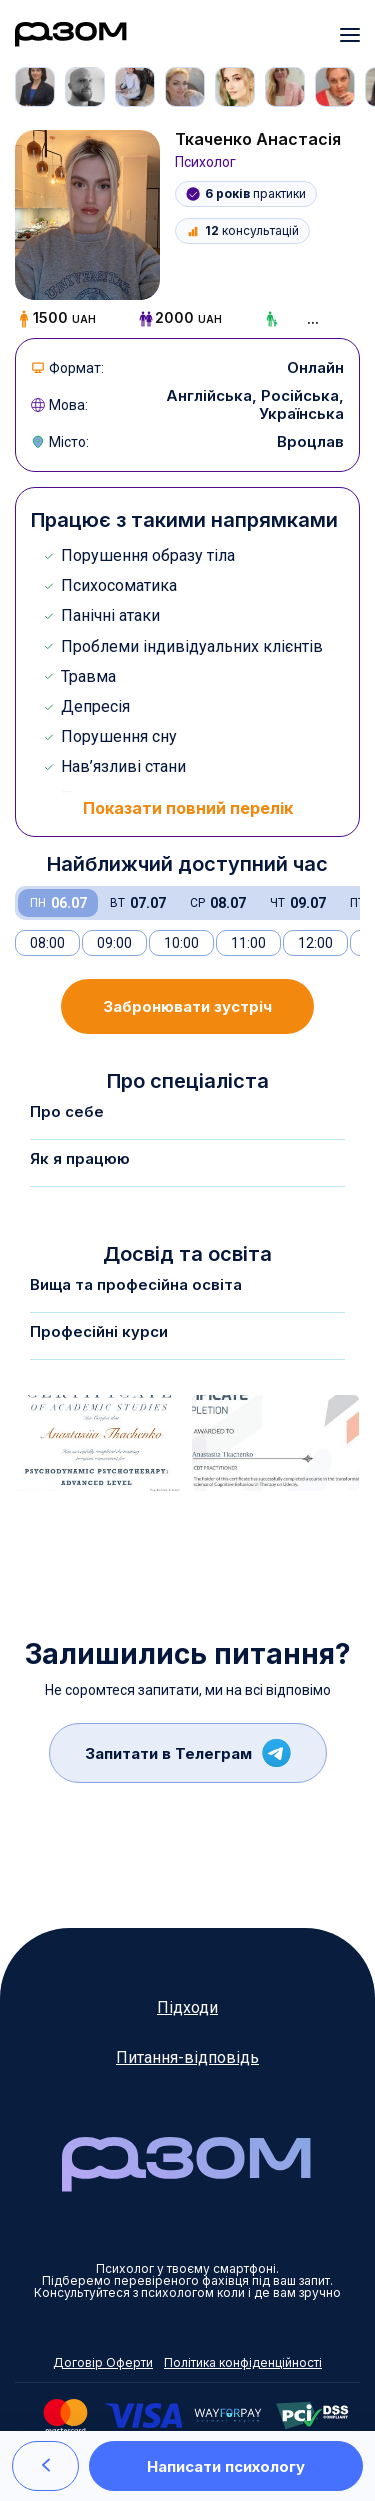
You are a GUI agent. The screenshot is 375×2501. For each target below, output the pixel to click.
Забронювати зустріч (187, 1006)
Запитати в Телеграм (188, 1753)
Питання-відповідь (187, 2057)
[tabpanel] (40, 87)
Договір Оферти (103, 2363)
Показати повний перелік (188, 808)
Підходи (187, 2007)
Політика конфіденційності (243, 2363)
